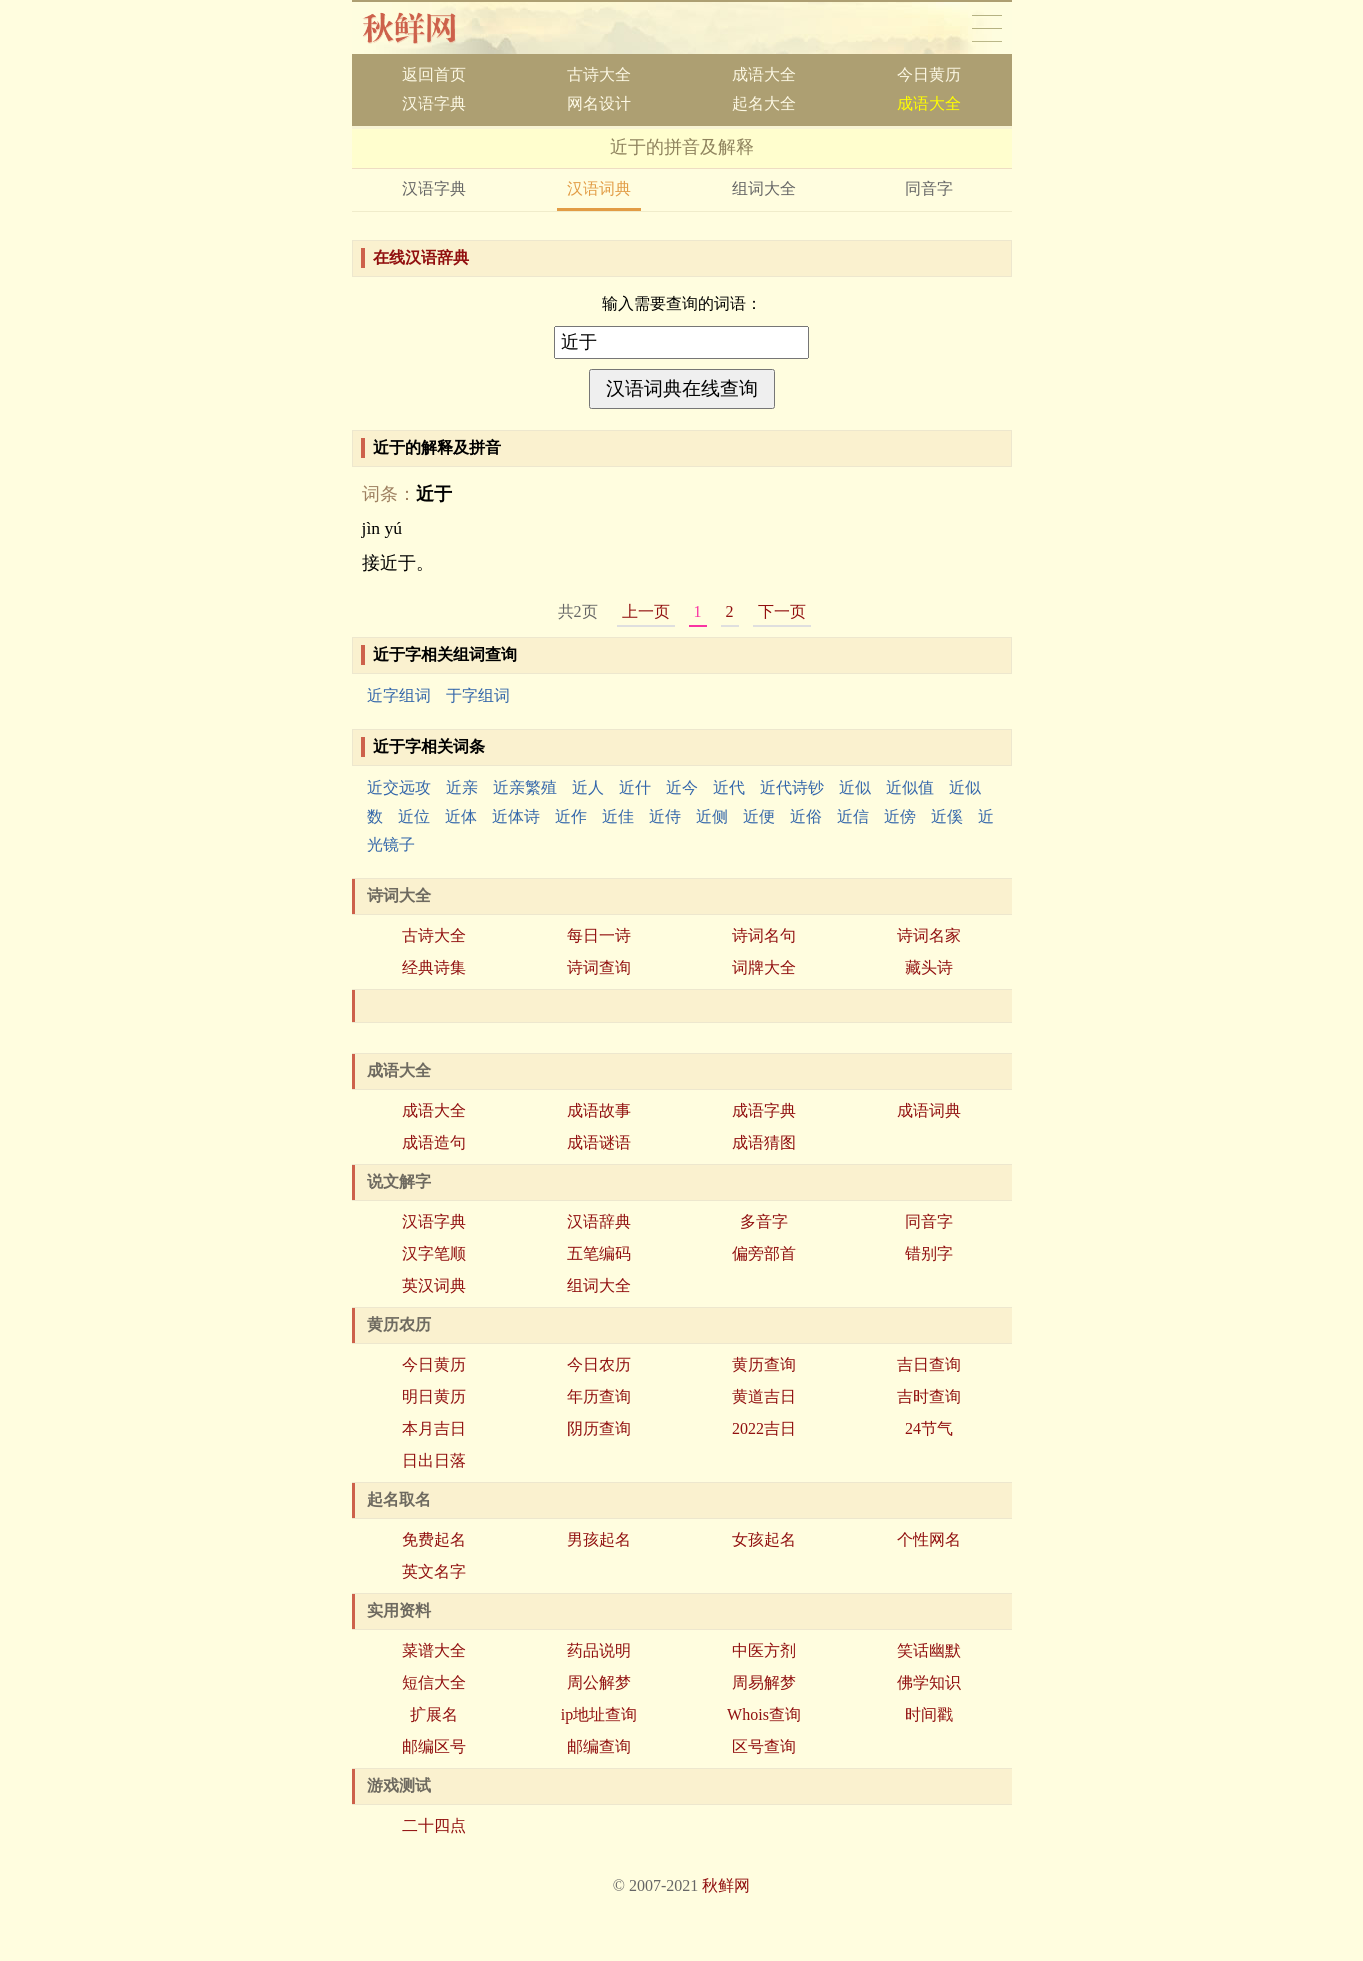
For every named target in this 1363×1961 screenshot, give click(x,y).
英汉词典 (434, 1285)
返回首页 (434, 74)
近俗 (806, 816)
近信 (853, 816)
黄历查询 (764, 1364)
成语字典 (764, 1110)
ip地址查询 (599, 1714)
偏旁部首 (764, 1253)
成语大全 (764, 74)
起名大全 (764, 103)
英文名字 (434, 1571)
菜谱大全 (434, 1650)
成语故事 (599, 1110)
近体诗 (516, 816)
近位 (414, 816)
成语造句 (434, 1142)
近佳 (618, 816)
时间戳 (929, 1714)
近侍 (665, 816)
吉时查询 (929, 1396)
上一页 (646, 611)
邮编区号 (434, 1746)
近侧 (712, 816)
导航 (987, 28)
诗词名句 (764, 935)
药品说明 (599, 1650)
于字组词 (478, 695)
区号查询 (764, 1746)
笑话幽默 (929, 1650)
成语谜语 (599, 1142)
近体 (461, 816)
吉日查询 (929, 1364)
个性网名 (929, 1539)
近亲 (462, 787)
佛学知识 (929, 1682)
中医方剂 (764, 1650)
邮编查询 (599, 1746)
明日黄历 (434, 1396)
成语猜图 (764, 1142)
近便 (759, 816)
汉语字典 (434, 103)
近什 (635, 787)
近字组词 (399, 695)
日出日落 (434, 1460)
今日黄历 (929, 74)
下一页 (782, 611)
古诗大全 (599, 74)
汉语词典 (599, 188)
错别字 (929, 1253)
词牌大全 (764, 967)
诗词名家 (929, 935)
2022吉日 (764, 1428)
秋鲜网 (425, 28)
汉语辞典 (599, 1221)
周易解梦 (764, 1682)
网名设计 (599, 103)
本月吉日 (434, 1428)
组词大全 (764, 188)
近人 (588, 787)
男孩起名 (599, 1539)
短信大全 (434, 1682)
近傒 (947, 816)
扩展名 (434, 1714)
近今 (682, 787)
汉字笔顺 (434, 1253)
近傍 (900, 816)
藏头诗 (929, 967)
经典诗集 (434, 967)
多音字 (764, 1221)
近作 (571, 816)
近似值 (910, 787)
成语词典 (929, 1110)
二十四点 (434, 1825)
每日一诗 (599, 935)
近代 (729, 787)
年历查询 (599, 1396)
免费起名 (434, 1539)
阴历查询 (599, 1428)
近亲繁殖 (525, 787)
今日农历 (599, 1364)
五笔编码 (599, 1253)
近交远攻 (399, 787)
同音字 (929, 188)
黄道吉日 (764, 1396)
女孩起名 (764, 1539)
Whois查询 (764, 1714)
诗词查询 (599, 967)
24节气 (929, 1428)
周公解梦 (599, 1682)
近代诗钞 (792, 787)
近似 (855, 787)
